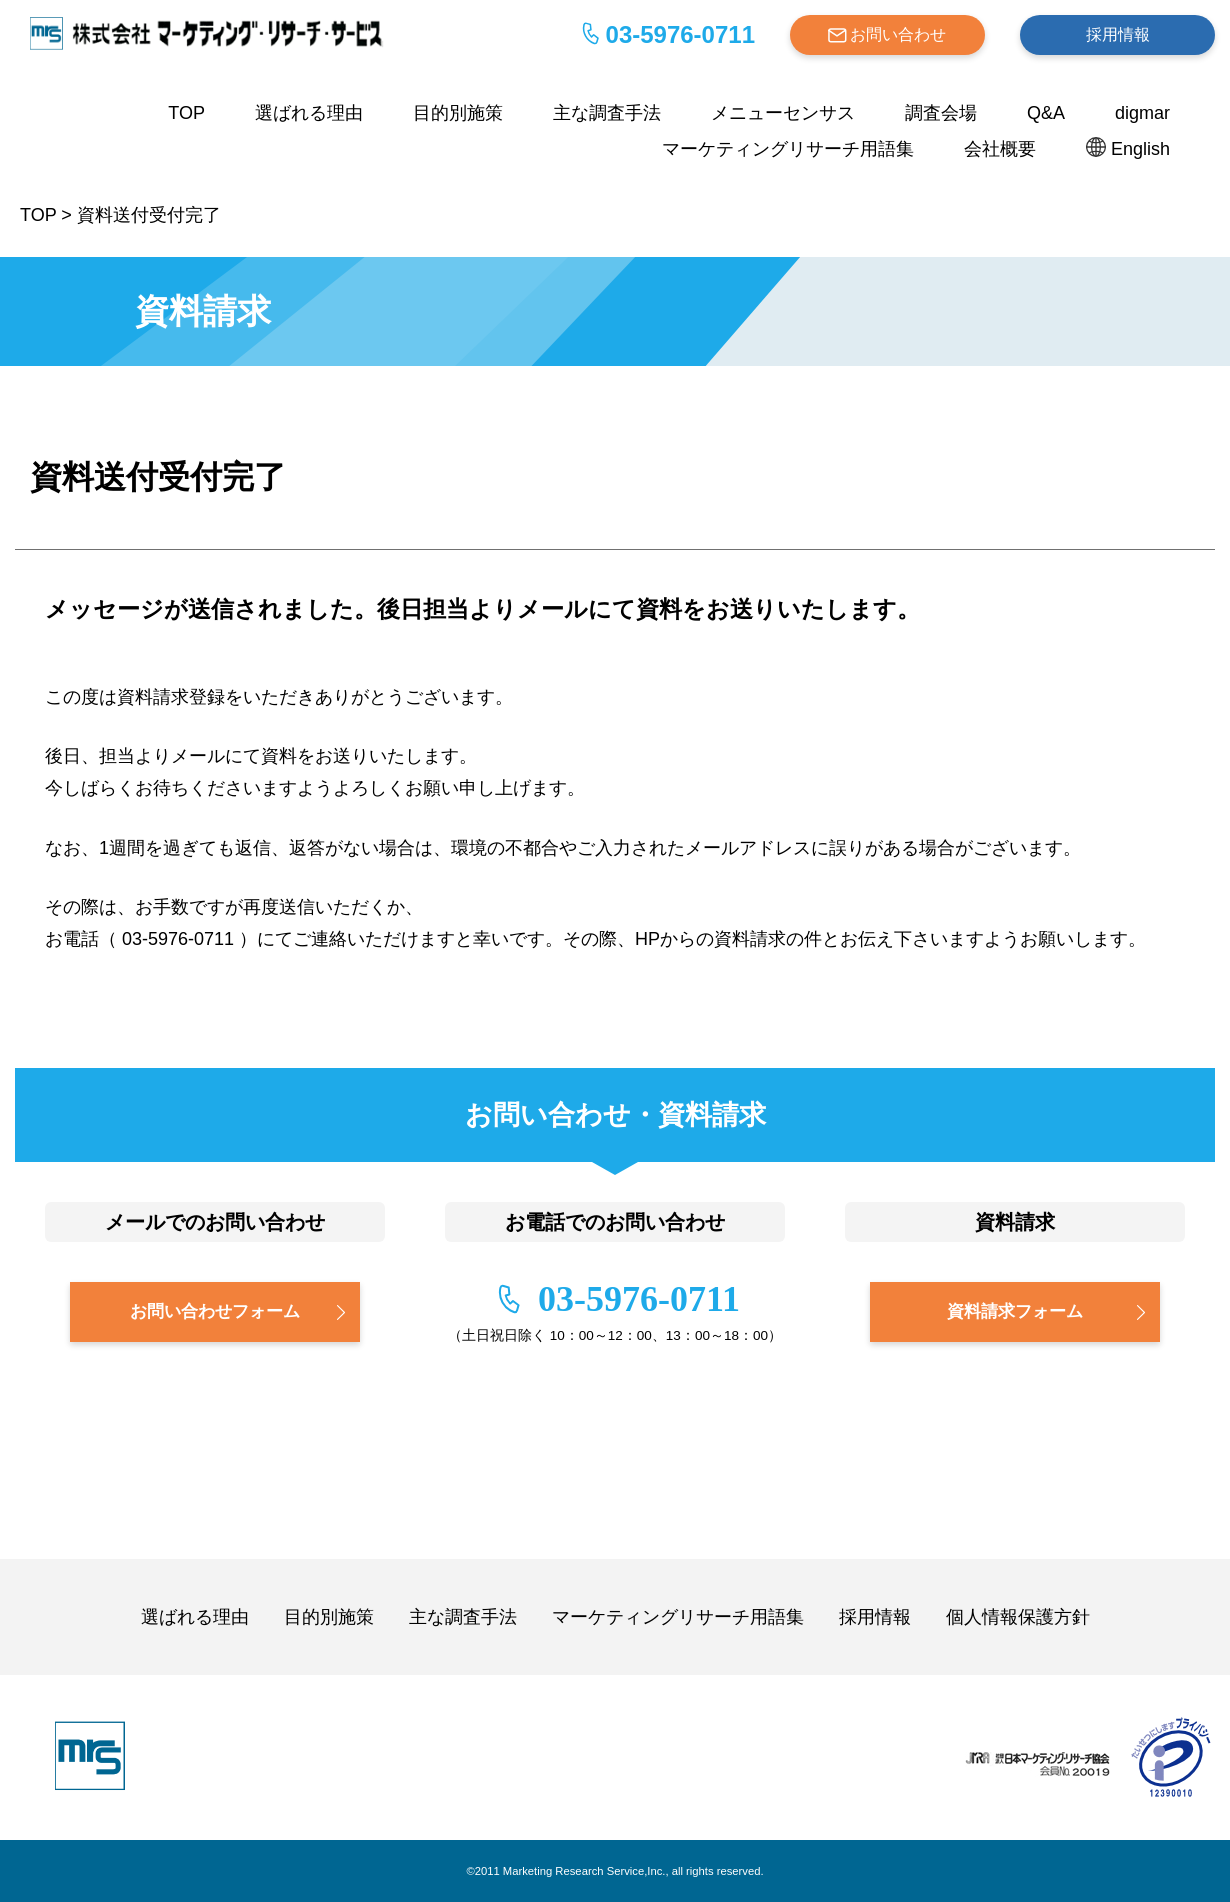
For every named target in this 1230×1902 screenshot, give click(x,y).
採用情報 (1118, 34)
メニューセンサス (783, 113)
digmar (1142, 113)
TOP (186, 113)
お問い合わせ (898, 34)
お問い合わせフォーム (215, 1311)
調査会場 (941, 113)
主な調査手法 (607, 113)
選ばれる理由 (309, 113)
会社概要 (1000, 149)
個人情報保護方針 (1018, 1617)
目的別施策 (458, 113)
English (1140, 149)
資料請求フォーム (1015, 1311)
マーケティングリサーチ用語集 (788, 149)
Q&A (1046, 113)
